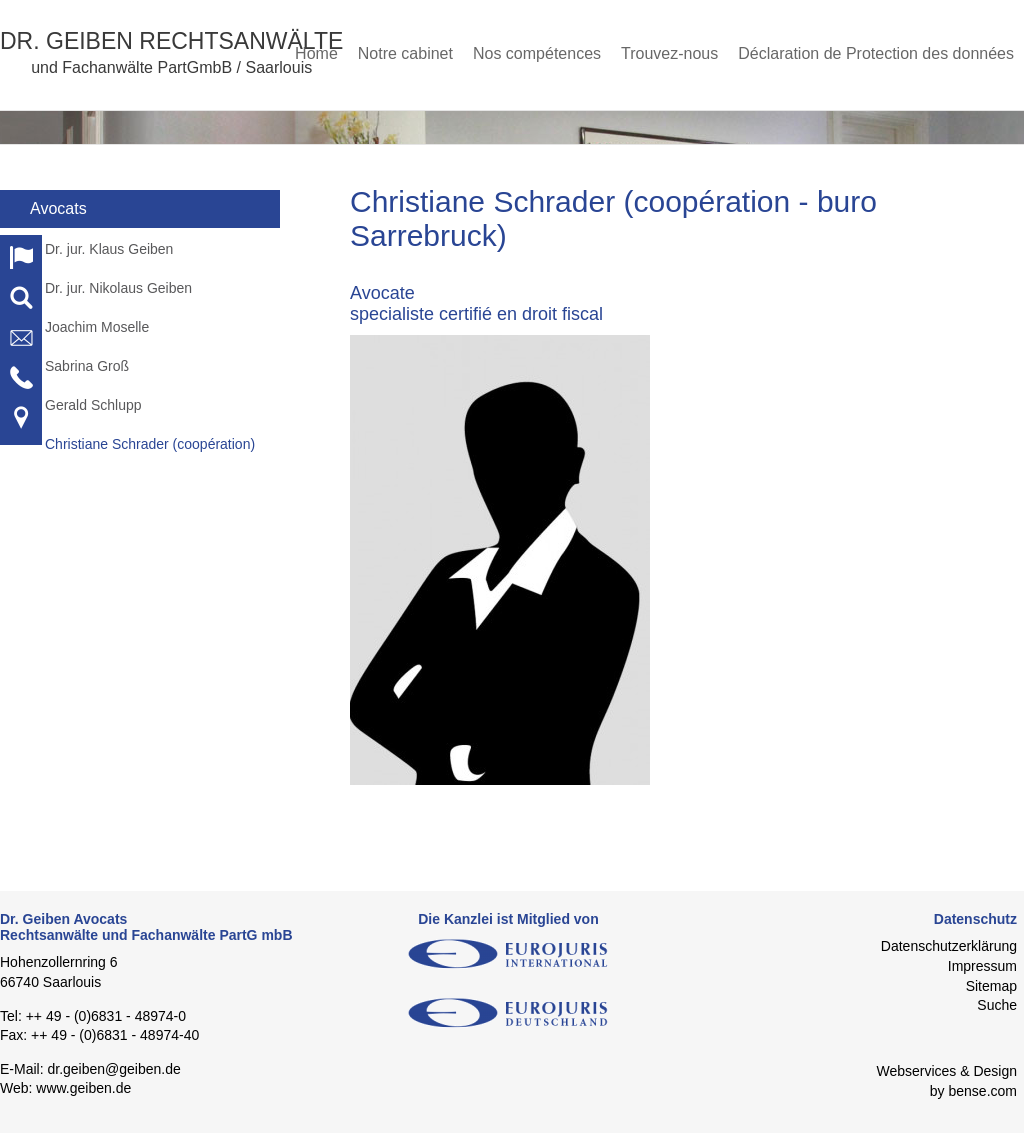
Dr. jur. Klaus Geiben (109, 249)
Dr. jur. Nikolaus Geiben (118, 288)
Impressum (982, 966)
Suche (997, 1005)
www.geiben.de (83, 1088)
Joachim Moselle (97, 327)
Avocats (58, 208)
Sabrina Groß (87, 366)
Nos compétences (537, 53)
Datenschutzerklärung (949, 946)
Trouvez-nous (669, 53)
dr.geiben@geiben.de (113, 1069)
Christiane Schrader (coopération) (150, 444)
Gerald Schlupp (93, 405)
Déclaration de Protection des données (876, 53)
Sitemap (991, 986)
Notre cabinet (405, 53)
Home (316, 53)
